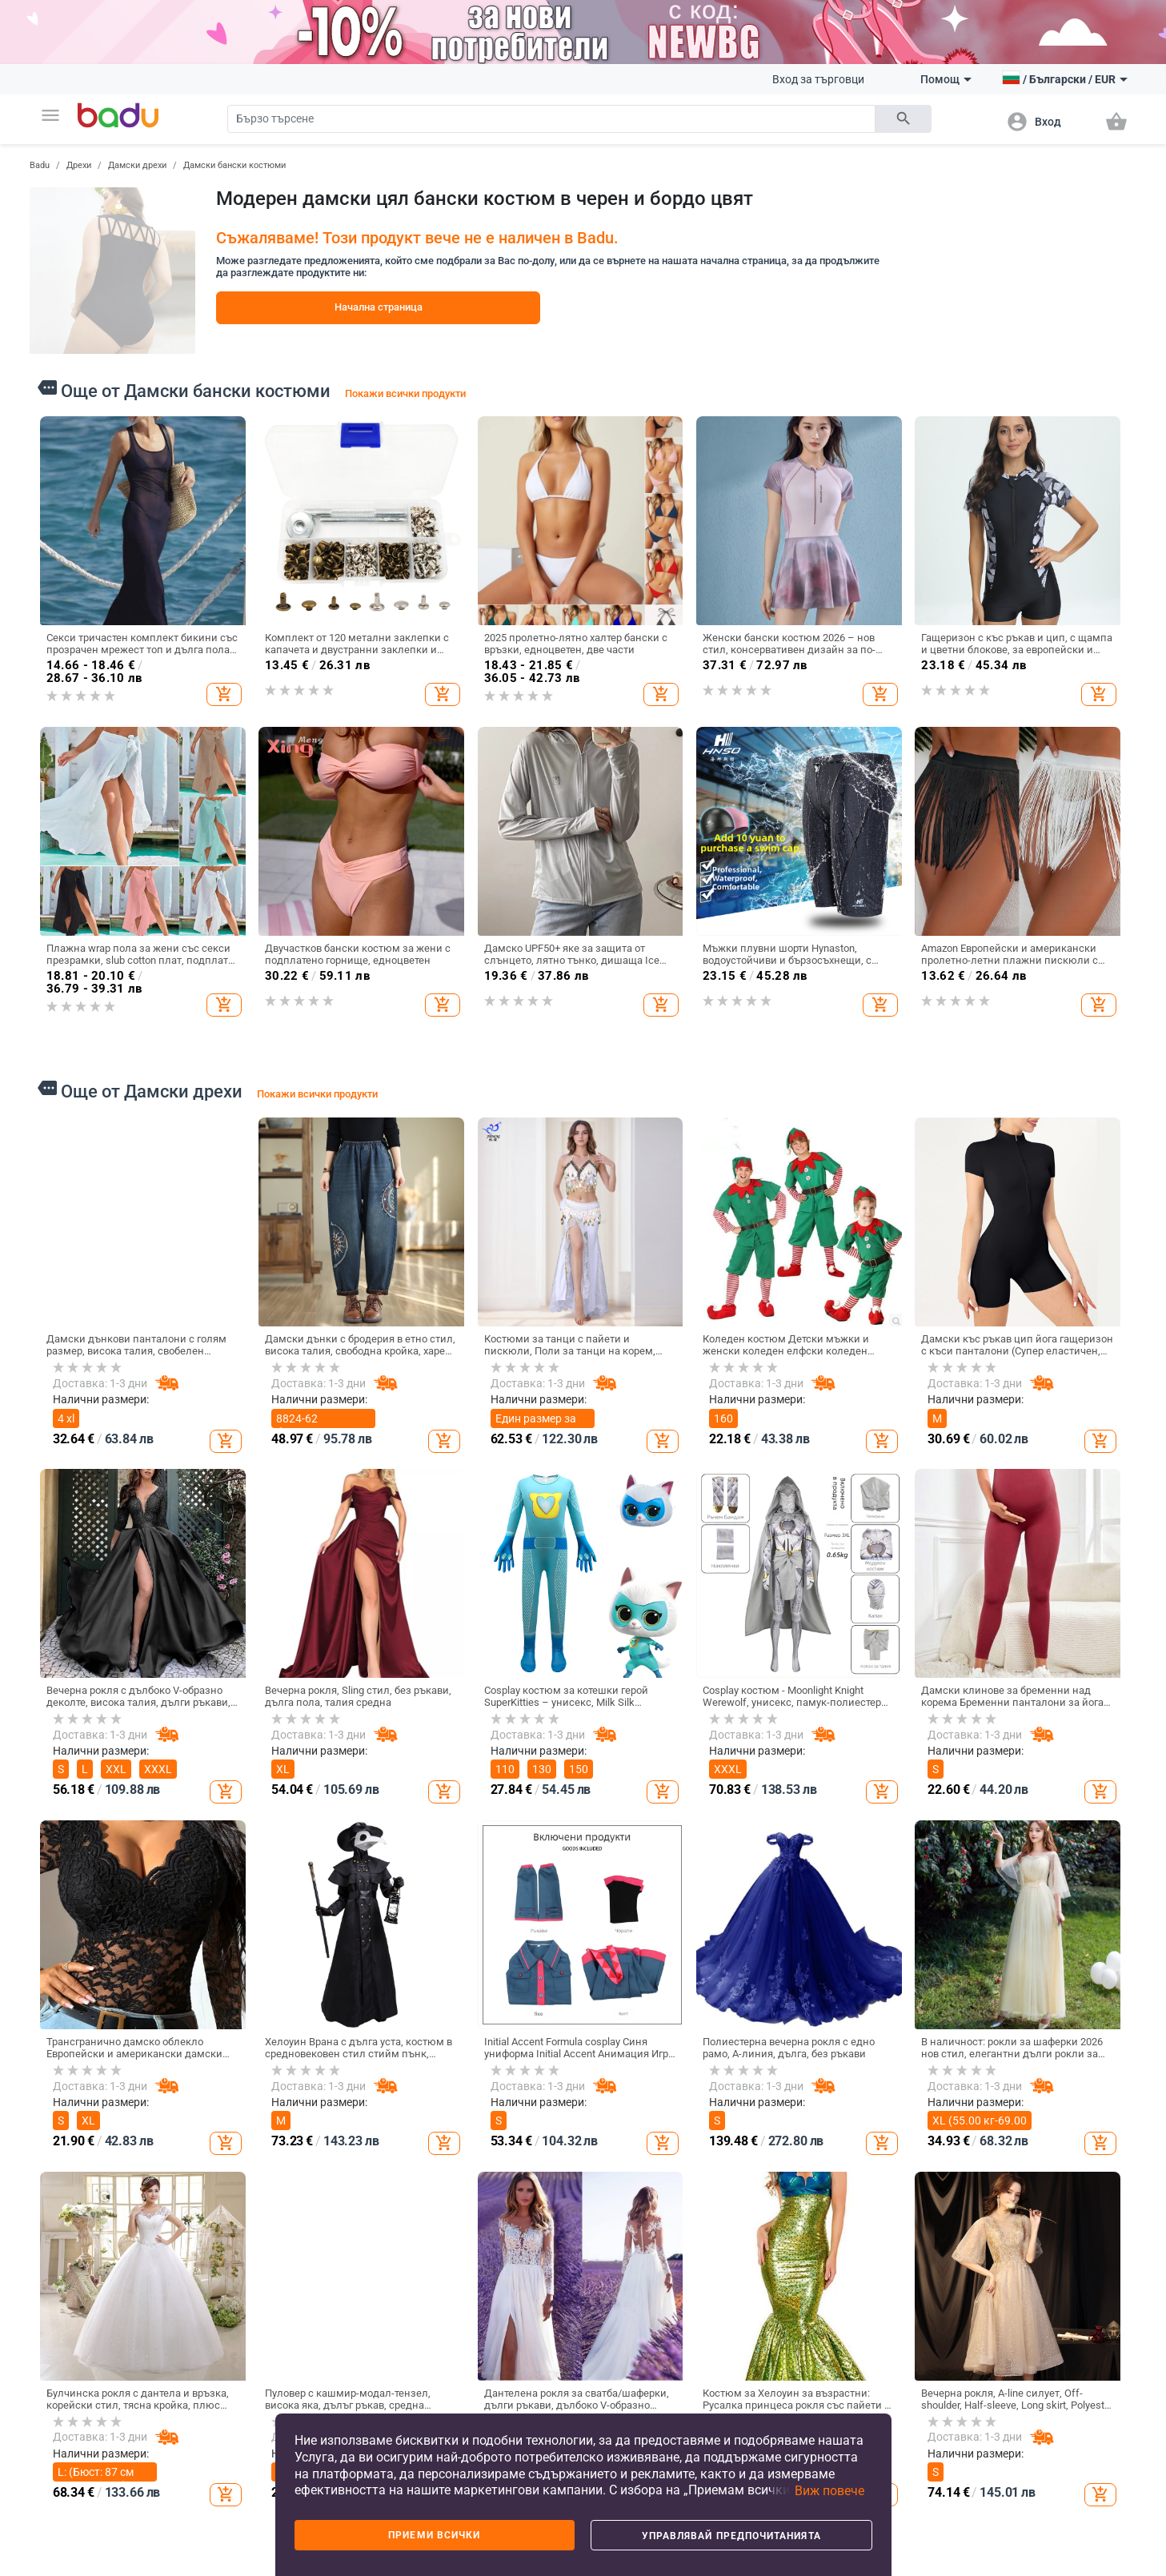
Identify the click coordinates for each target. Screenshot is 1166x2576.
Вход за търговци (818, 79)
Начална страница (379, 307)
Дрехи (78, 165)
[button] (50, 115)
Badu (40, 165)
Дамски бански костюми (234, 165)
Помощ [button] (946, 79)
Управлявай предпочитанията (731, 2536)
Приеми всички (434, 2535)
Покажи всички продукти (405, 393)
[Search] (551, 119)
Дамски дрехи (137, 165)
